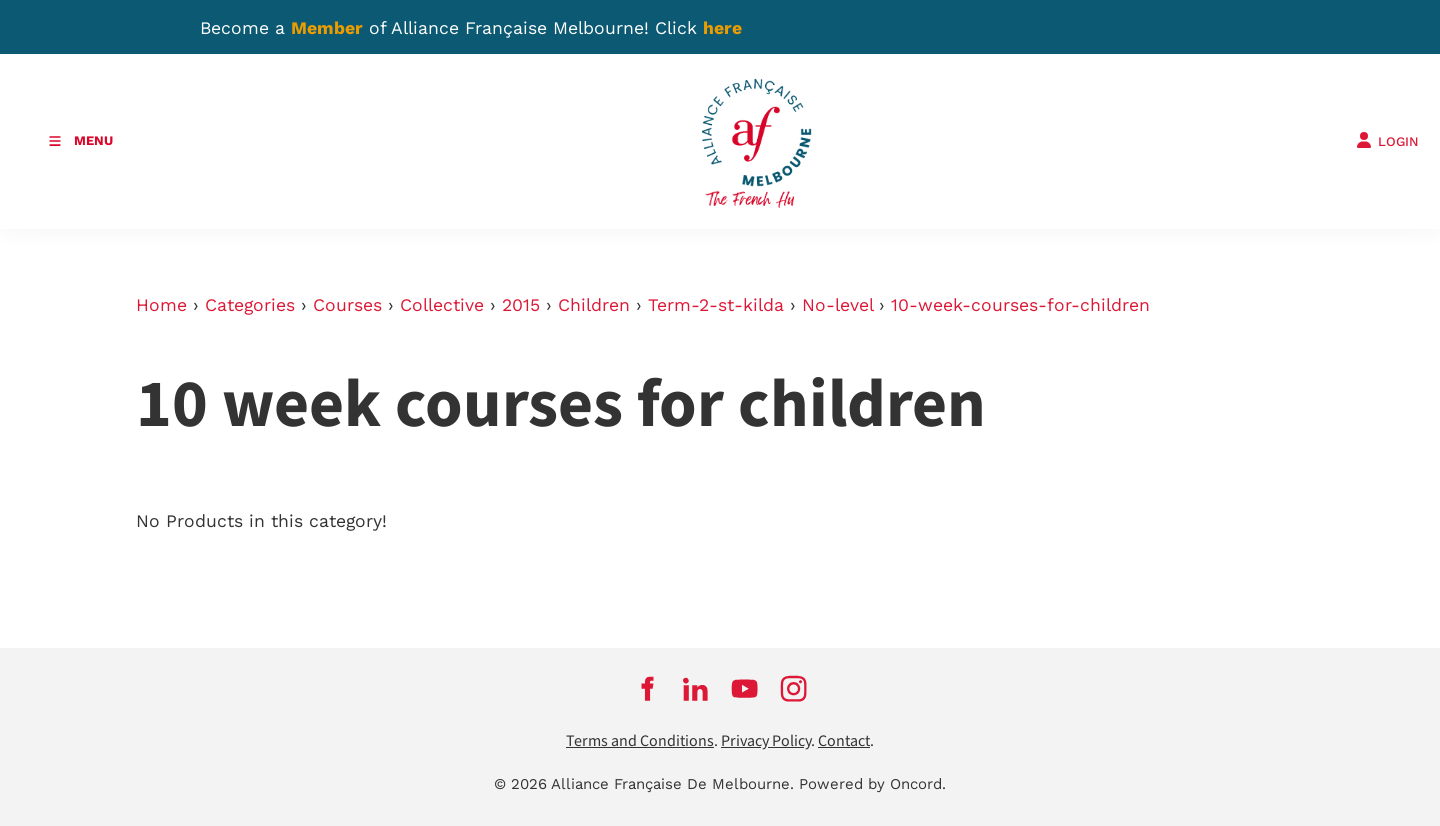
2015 (521, 305)
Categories (250, 305)
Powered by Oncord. (872, 784)
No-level (837, 305)
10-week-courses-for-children (1020, 305)
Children (594, 305)
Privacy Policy (766, 741)
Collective (442, 305)
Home (161, 305)
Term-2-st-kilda (716, 305)
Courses (347, 305)
